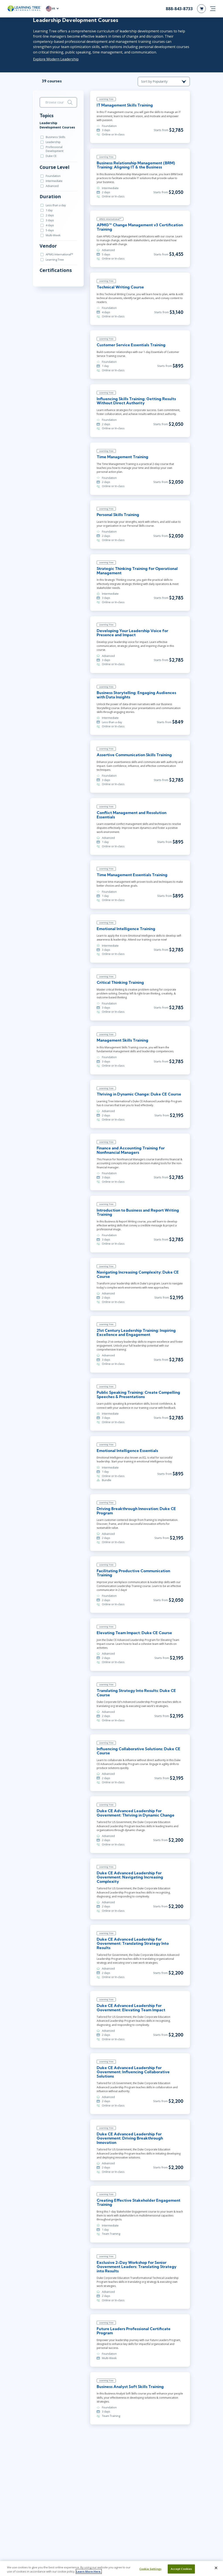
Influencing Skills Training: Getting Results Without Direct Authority (136, 401)
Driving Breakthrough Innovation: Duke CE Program (136, 1511)
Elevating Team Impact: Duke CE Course (134, 1632)
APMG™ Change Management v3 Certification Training (140, 227)
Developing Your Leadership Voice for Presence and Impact (132, 633)
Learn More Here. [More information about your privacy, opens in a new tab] (88, 2571)
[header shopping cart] (201, 8)
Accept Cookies (181, 2569)
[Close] (216, 2568)
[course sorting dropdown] (164, 81)
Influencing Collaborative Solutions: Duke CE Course (138, 1751)
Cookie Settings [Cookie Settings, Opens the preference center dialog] (150, 2569)
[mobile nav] (212, 9)
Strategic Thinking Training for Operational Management (137, 571)
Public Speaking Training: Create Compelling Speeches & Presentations (138, 1394)
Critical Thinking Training (120, 982)
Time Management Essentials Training (132, 874)
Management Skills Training (122, 1040)
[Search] (70, 102)
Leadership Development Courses (57, 125)
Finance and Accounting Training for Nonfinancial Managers (131, 1150)
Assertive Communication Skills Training (134, 754)
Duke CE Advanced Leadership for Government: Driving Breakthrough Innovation (130, 2138)
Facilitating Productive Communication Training (133, 1573)
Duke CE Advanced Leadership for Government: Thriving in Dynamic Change (135, 1813)
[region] (111, 2568)
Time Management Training (122, 457)
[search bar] (58, 102)
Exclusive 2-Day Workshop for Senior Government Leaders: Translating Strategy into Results (136, 2267)
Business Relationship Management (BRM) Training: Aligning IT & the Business (136, 165)
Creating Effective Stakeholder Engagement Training (138, 2202)
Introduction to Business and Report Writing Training (138, 1212)
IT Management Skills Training (125, 105)
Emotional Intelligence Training (126, 928)
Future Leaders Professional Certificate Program (134, 2331)
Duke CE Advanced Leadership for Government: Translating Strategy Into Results (133, 1943)
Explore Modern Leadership (56, 59)
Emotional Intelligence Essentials (127, 1450)
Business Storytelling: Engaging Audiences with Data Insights (136, 695)
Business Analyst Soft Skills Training (130, 2386)
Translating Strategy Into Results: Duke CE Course (136, 1693)
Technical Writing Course (120, 287)
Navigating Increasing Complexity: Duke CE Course (138, 1274)
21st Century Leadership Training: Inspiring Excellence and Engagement (136, 1332)
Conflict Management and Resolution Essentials (131, 814)
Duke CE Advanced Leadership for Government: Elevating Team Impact (131, 2008)
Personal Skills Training (118, 514)
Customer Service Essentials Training (131, 344)
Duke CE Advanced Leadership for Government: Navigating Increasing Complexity (130, 1877)
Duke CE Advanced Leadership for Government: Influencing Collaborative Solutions (133, 2072)
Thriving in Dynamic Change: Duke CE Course (139, 1094)
